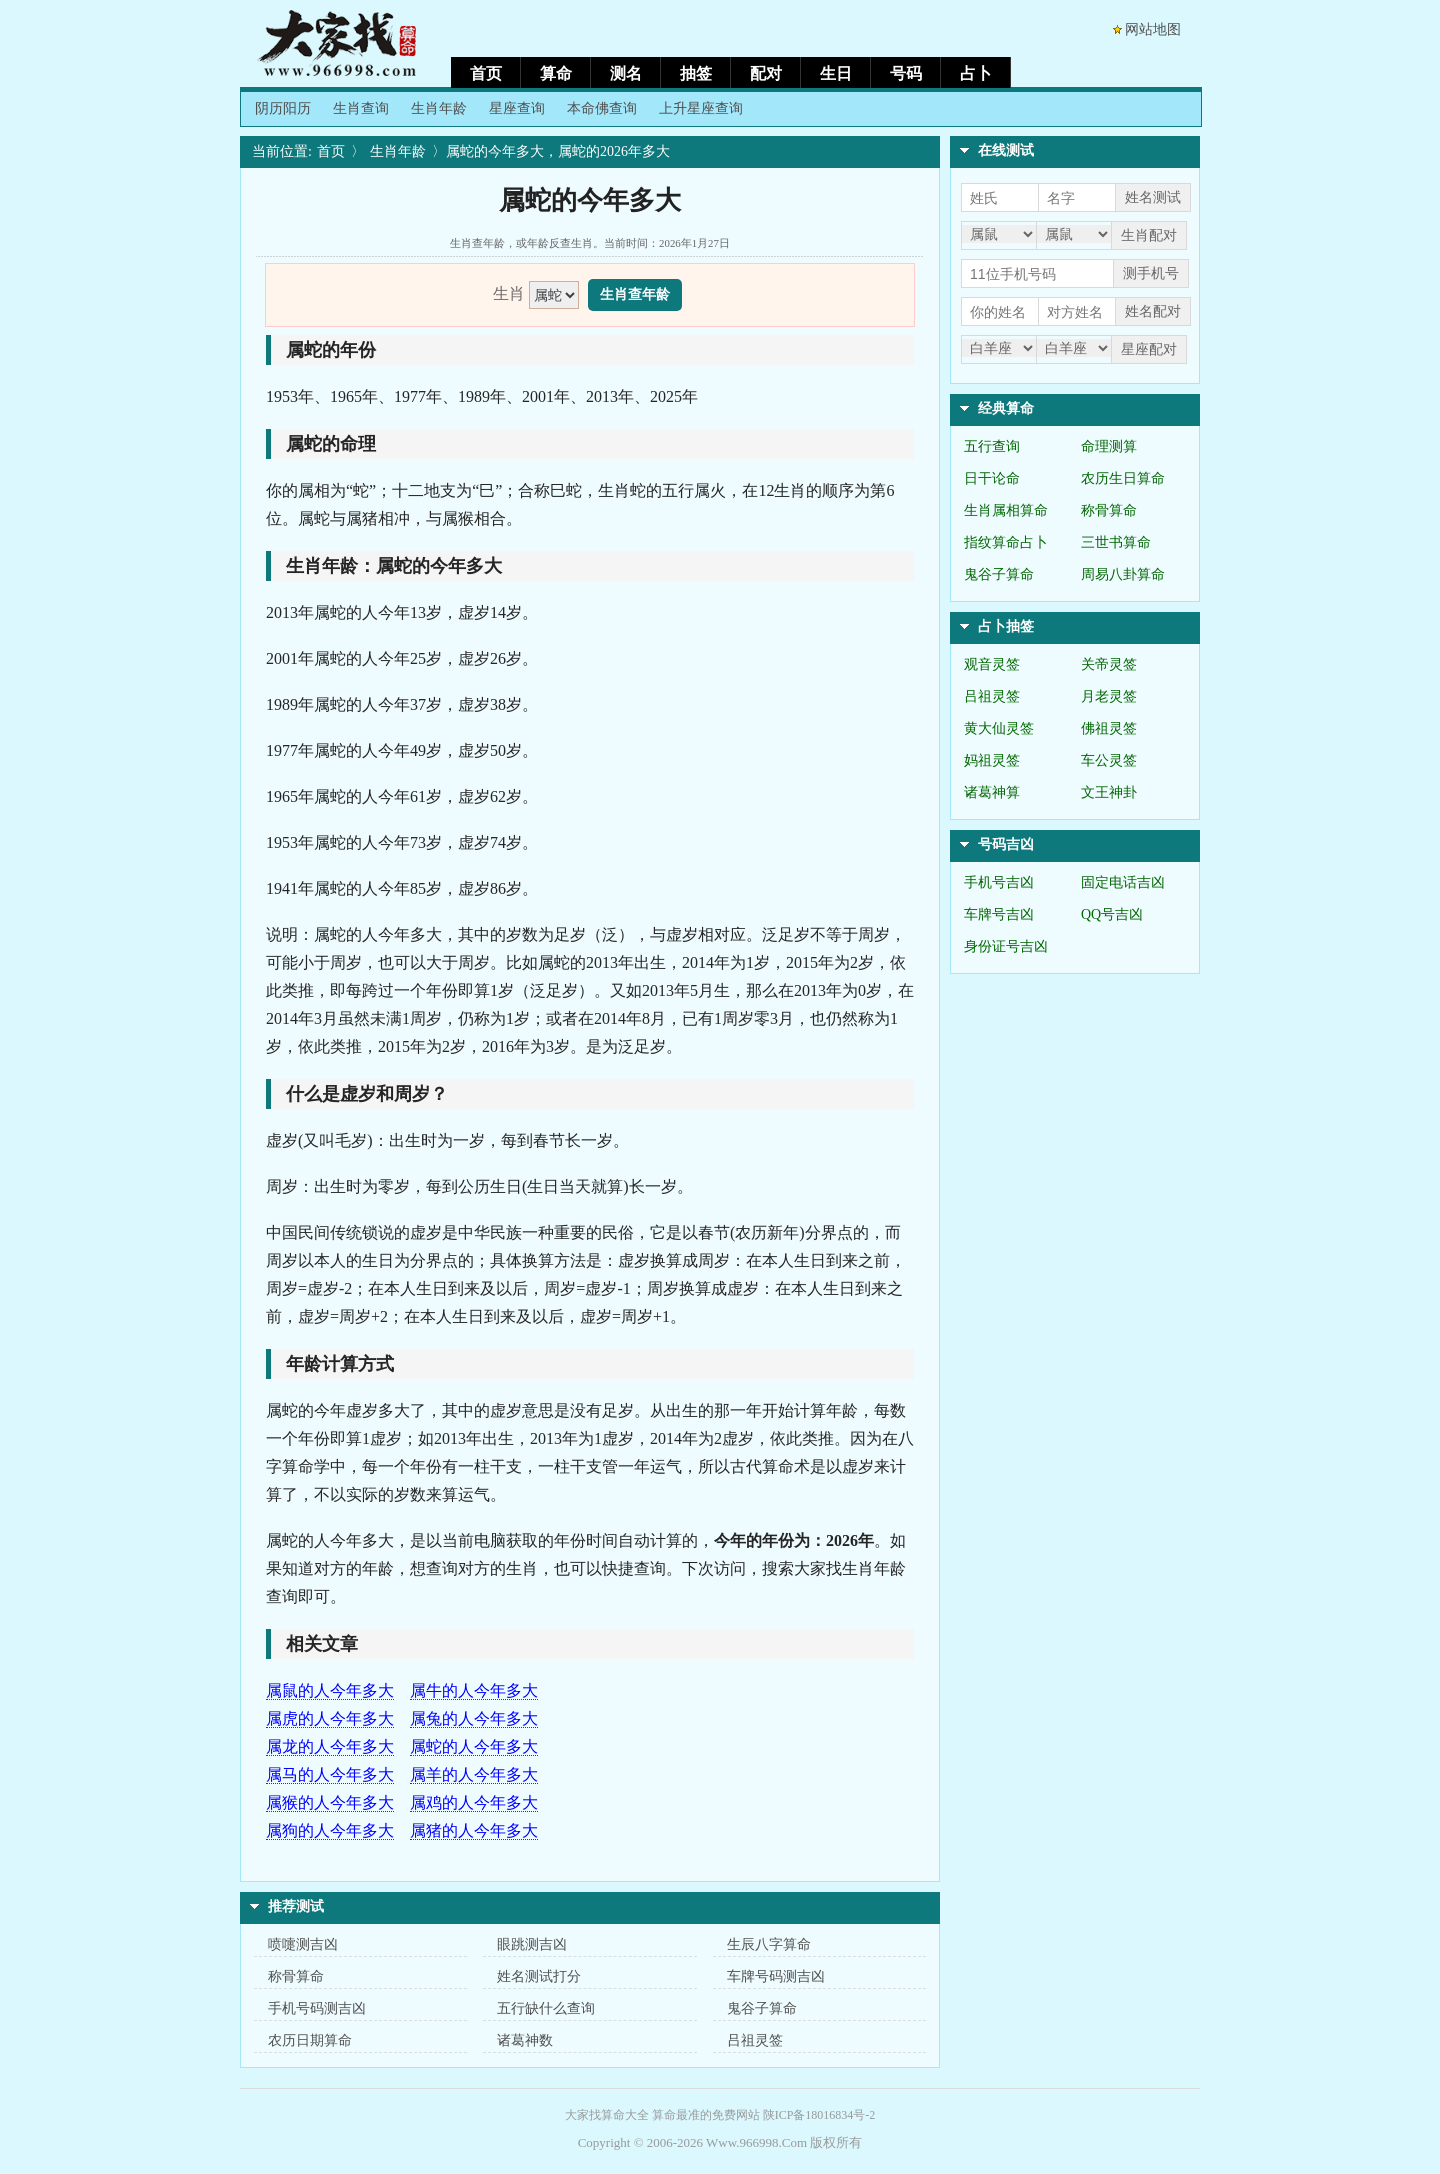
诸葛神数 (525, 2040)
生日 (836, 73)
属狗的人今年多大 (330, 1830)
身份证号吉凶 (1006, 946)
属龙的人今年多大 (330, 1746)
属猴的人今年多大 (330, 1802)
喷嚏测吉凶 (303, 1944)
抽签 (696, 73)
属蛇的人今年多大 (474, 1746)
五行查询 (992, 446)
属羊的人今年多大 (474, 1774)
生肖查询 (361, 108)
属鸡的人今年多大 (474, 1802)
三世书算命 (1116, 542)
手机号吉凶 (999, 882)
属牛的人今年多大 (474, 1690)
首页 (486, 73)
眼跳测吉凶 (532, 1944)
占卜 (976, 73)
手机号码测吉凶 (317, 2008)
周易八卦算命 (1123, 574)
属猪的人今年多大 (474, 1830)
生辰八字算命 (769, 1944)
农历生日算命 (1123, 478)
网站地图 (1153, 29)
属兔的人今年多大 (474, 1718)
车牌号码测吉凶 (776, 1976)
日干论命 (992, 478)
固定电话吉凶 (1123, 882)
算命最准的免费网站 (706, 2115)
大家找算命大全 (607, 2115)
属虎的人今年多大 (330, 1718)
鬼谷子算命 (762, 2008)
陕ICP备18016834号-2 (819, 2115)
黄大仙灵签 (999, 728)
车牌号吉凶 (999, 914)
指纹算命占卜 (1006, 542)
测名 (626, 73)
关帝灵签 (1109, 664)
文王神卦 (1109, 792)
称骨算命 (296, 1976)
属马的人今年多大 (330, 1774)
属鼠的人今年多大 (330, 1690)
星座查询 (517, 108)
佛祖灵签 (1109, 728)
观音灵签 (992, 664)
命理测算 (1109, 446)
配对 (766, 73)
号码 (906, 73)
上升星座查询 (701, 108)
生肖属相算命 (1006, 510)
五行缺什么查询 (546, 2008)
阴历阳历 (283, 108)
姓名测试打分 (539, 1976)
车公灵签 (1109, 760)
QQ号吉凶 (1112, 914)
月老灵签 (1109, 696)
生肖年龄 (439, 108)
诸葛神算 (992, 792)
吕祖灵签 (755, 2040)
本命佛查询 (602, 108)
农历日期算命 (310, 2040)
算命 (556, 73)
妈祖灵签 (992, 760)
